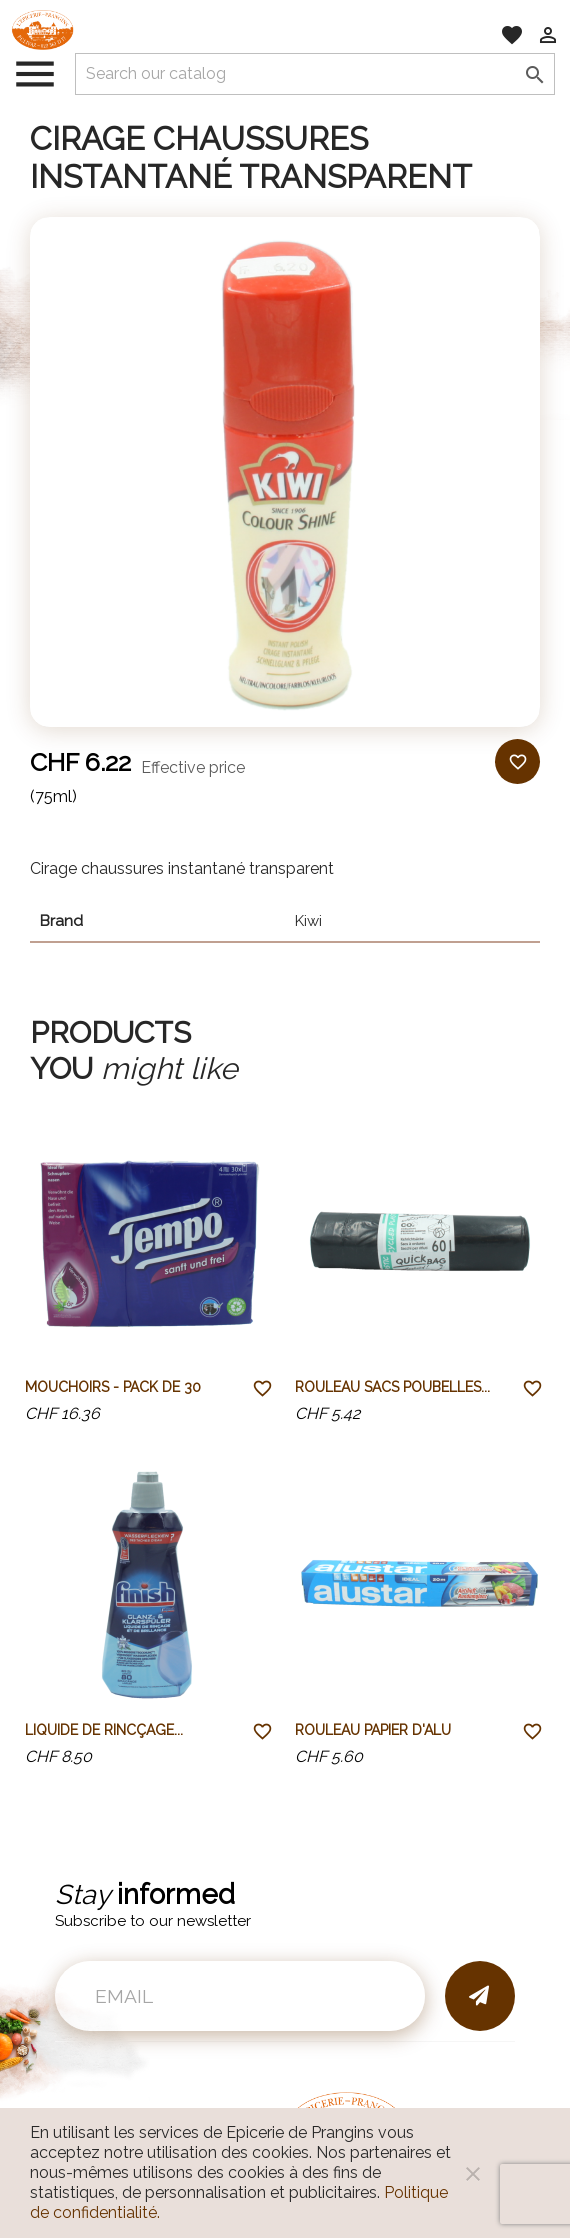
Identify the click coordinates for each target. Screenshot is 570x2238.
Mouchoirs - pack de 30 (113, 1387)
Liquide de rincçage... (104, 1730)
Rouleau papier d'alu (373, 1730)
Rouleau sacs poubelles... (392, 1387)
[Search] (315, 74)
